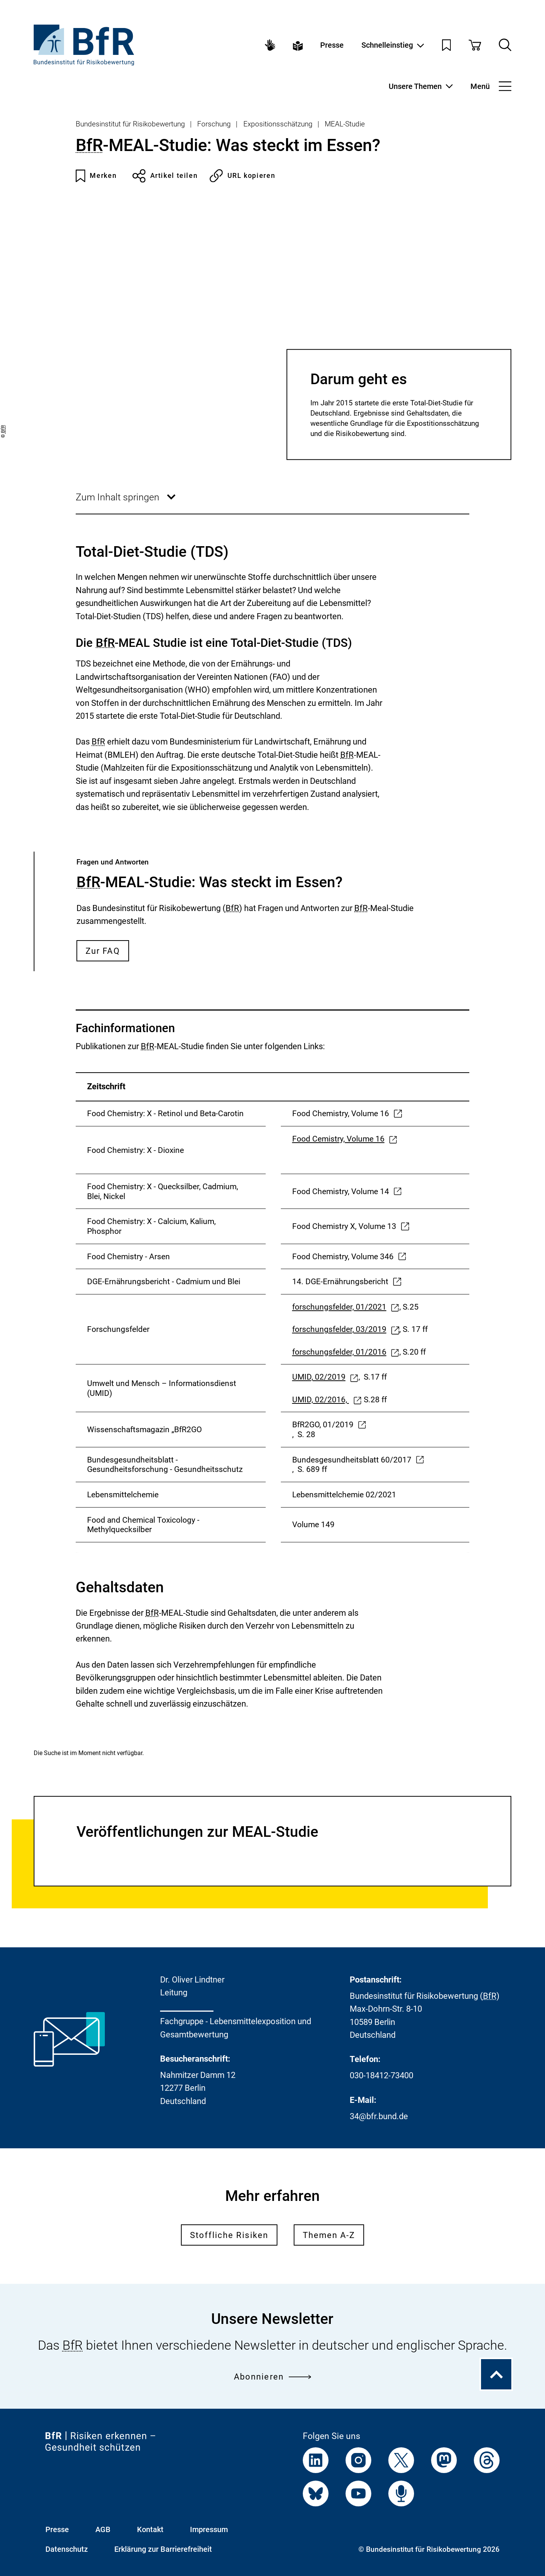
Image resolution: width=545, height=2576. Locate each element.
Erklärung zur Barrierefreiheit (163, 2549)
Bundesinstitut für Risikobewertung (130, 124)
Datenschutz (66, 2549)
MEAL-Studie (345, 124)
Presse (332, 45)
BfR (89, 145)
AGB (103, 2529)
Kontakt (150, 2529)
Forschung (214, 124)
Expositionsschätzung (278, 124)
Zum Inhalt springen (126, 503)
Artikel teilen (165, 175)
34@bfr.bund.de (379, 2116)
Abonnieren (272, 2376)
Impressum (209, 2529)
